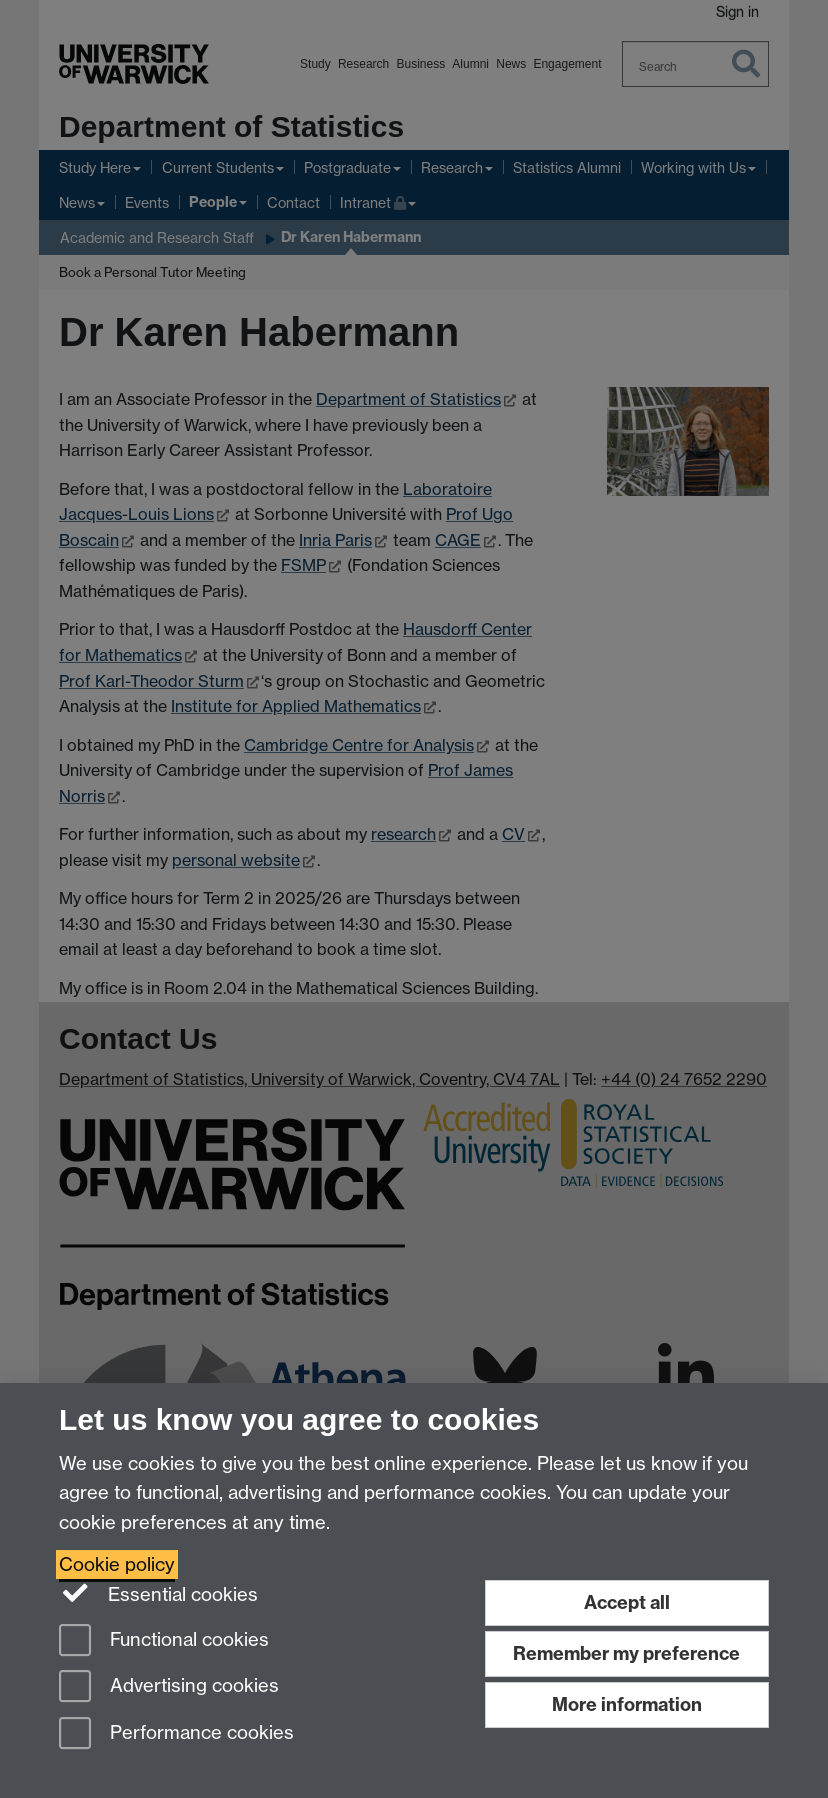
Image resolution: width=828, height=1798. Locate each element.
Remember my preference (626, 1653)
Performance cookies (176, 1734)
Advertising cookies (169, 1687)
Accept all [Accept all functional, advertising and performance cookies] (627, 1602)
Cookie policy (117, 1564)
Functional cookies (164, 1641)
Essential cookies (158, 1593)
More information (627, 1704)
